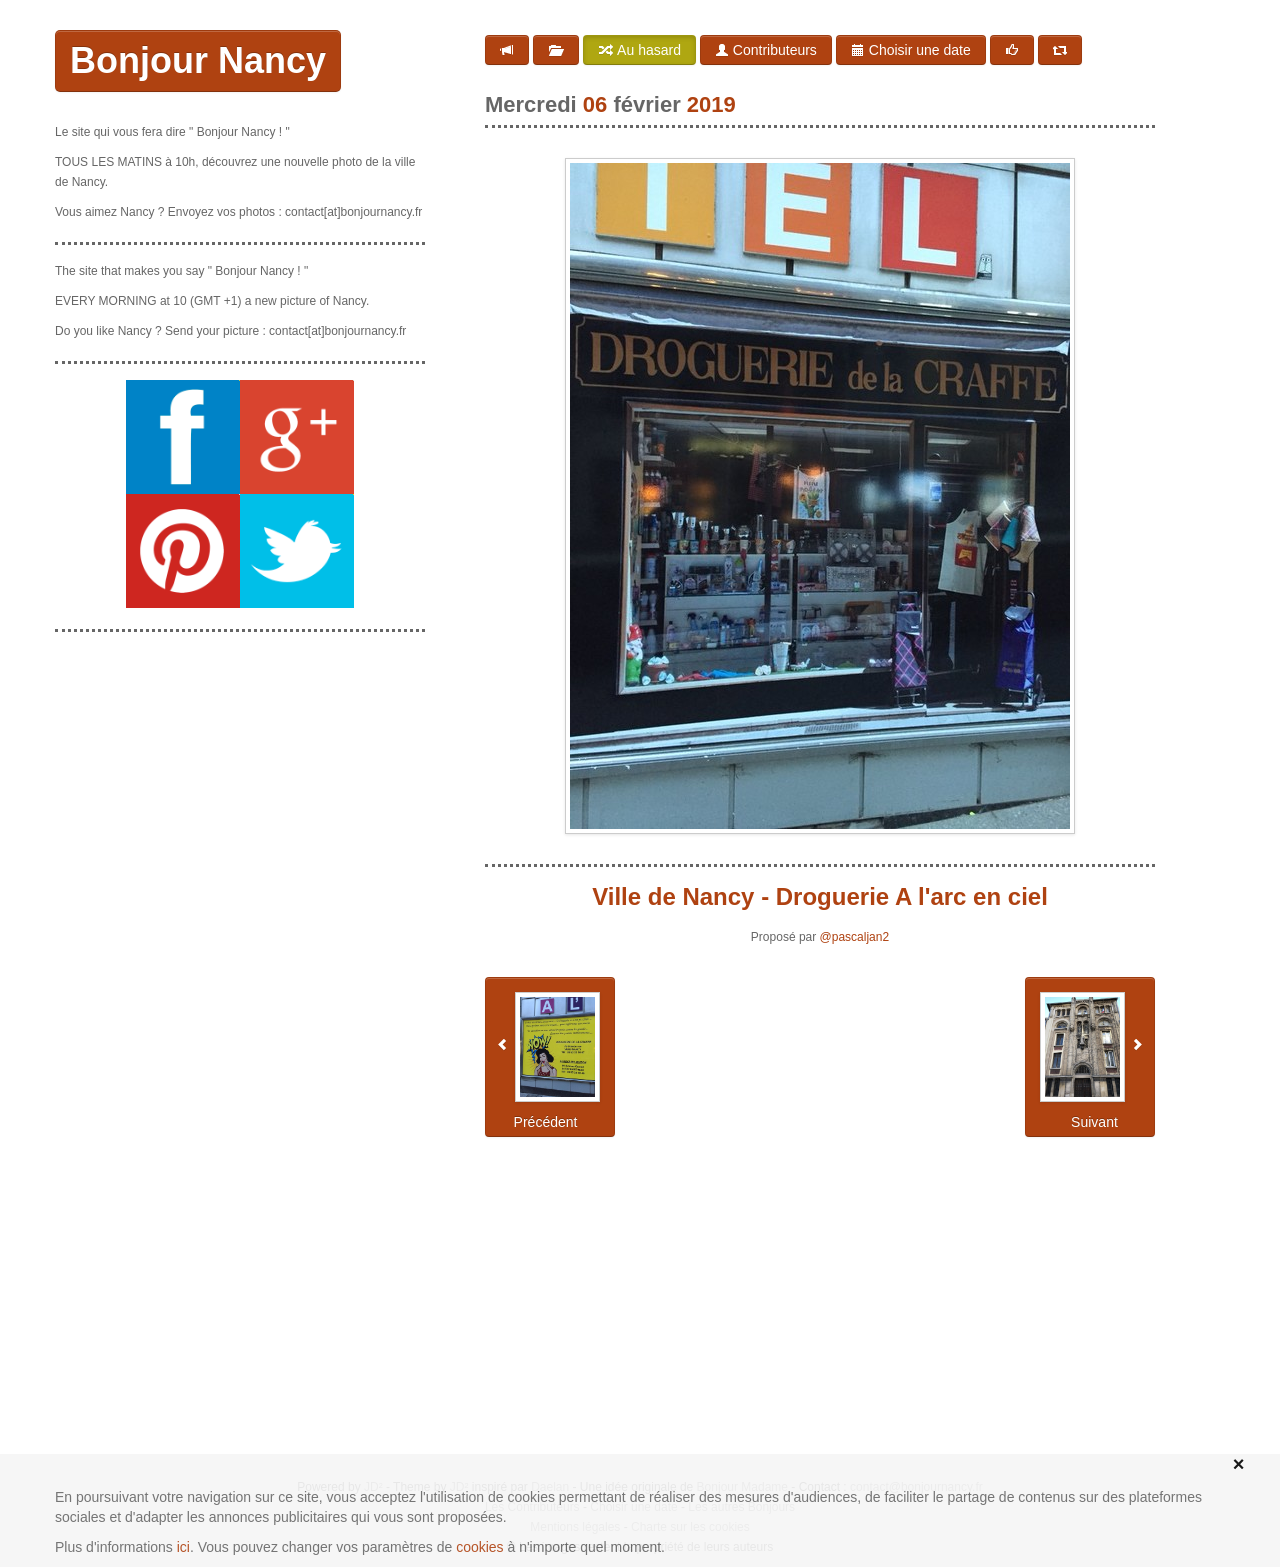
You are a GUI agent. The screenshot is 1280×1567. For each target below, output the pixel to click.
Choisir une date (911, 50)
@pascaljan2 (855, 937)
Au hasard (639, 50)
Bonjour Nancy (198, 60)
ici (183, 1547)
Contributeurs (766, 50)
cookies (479, 1547)
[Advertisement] (240, 773)
